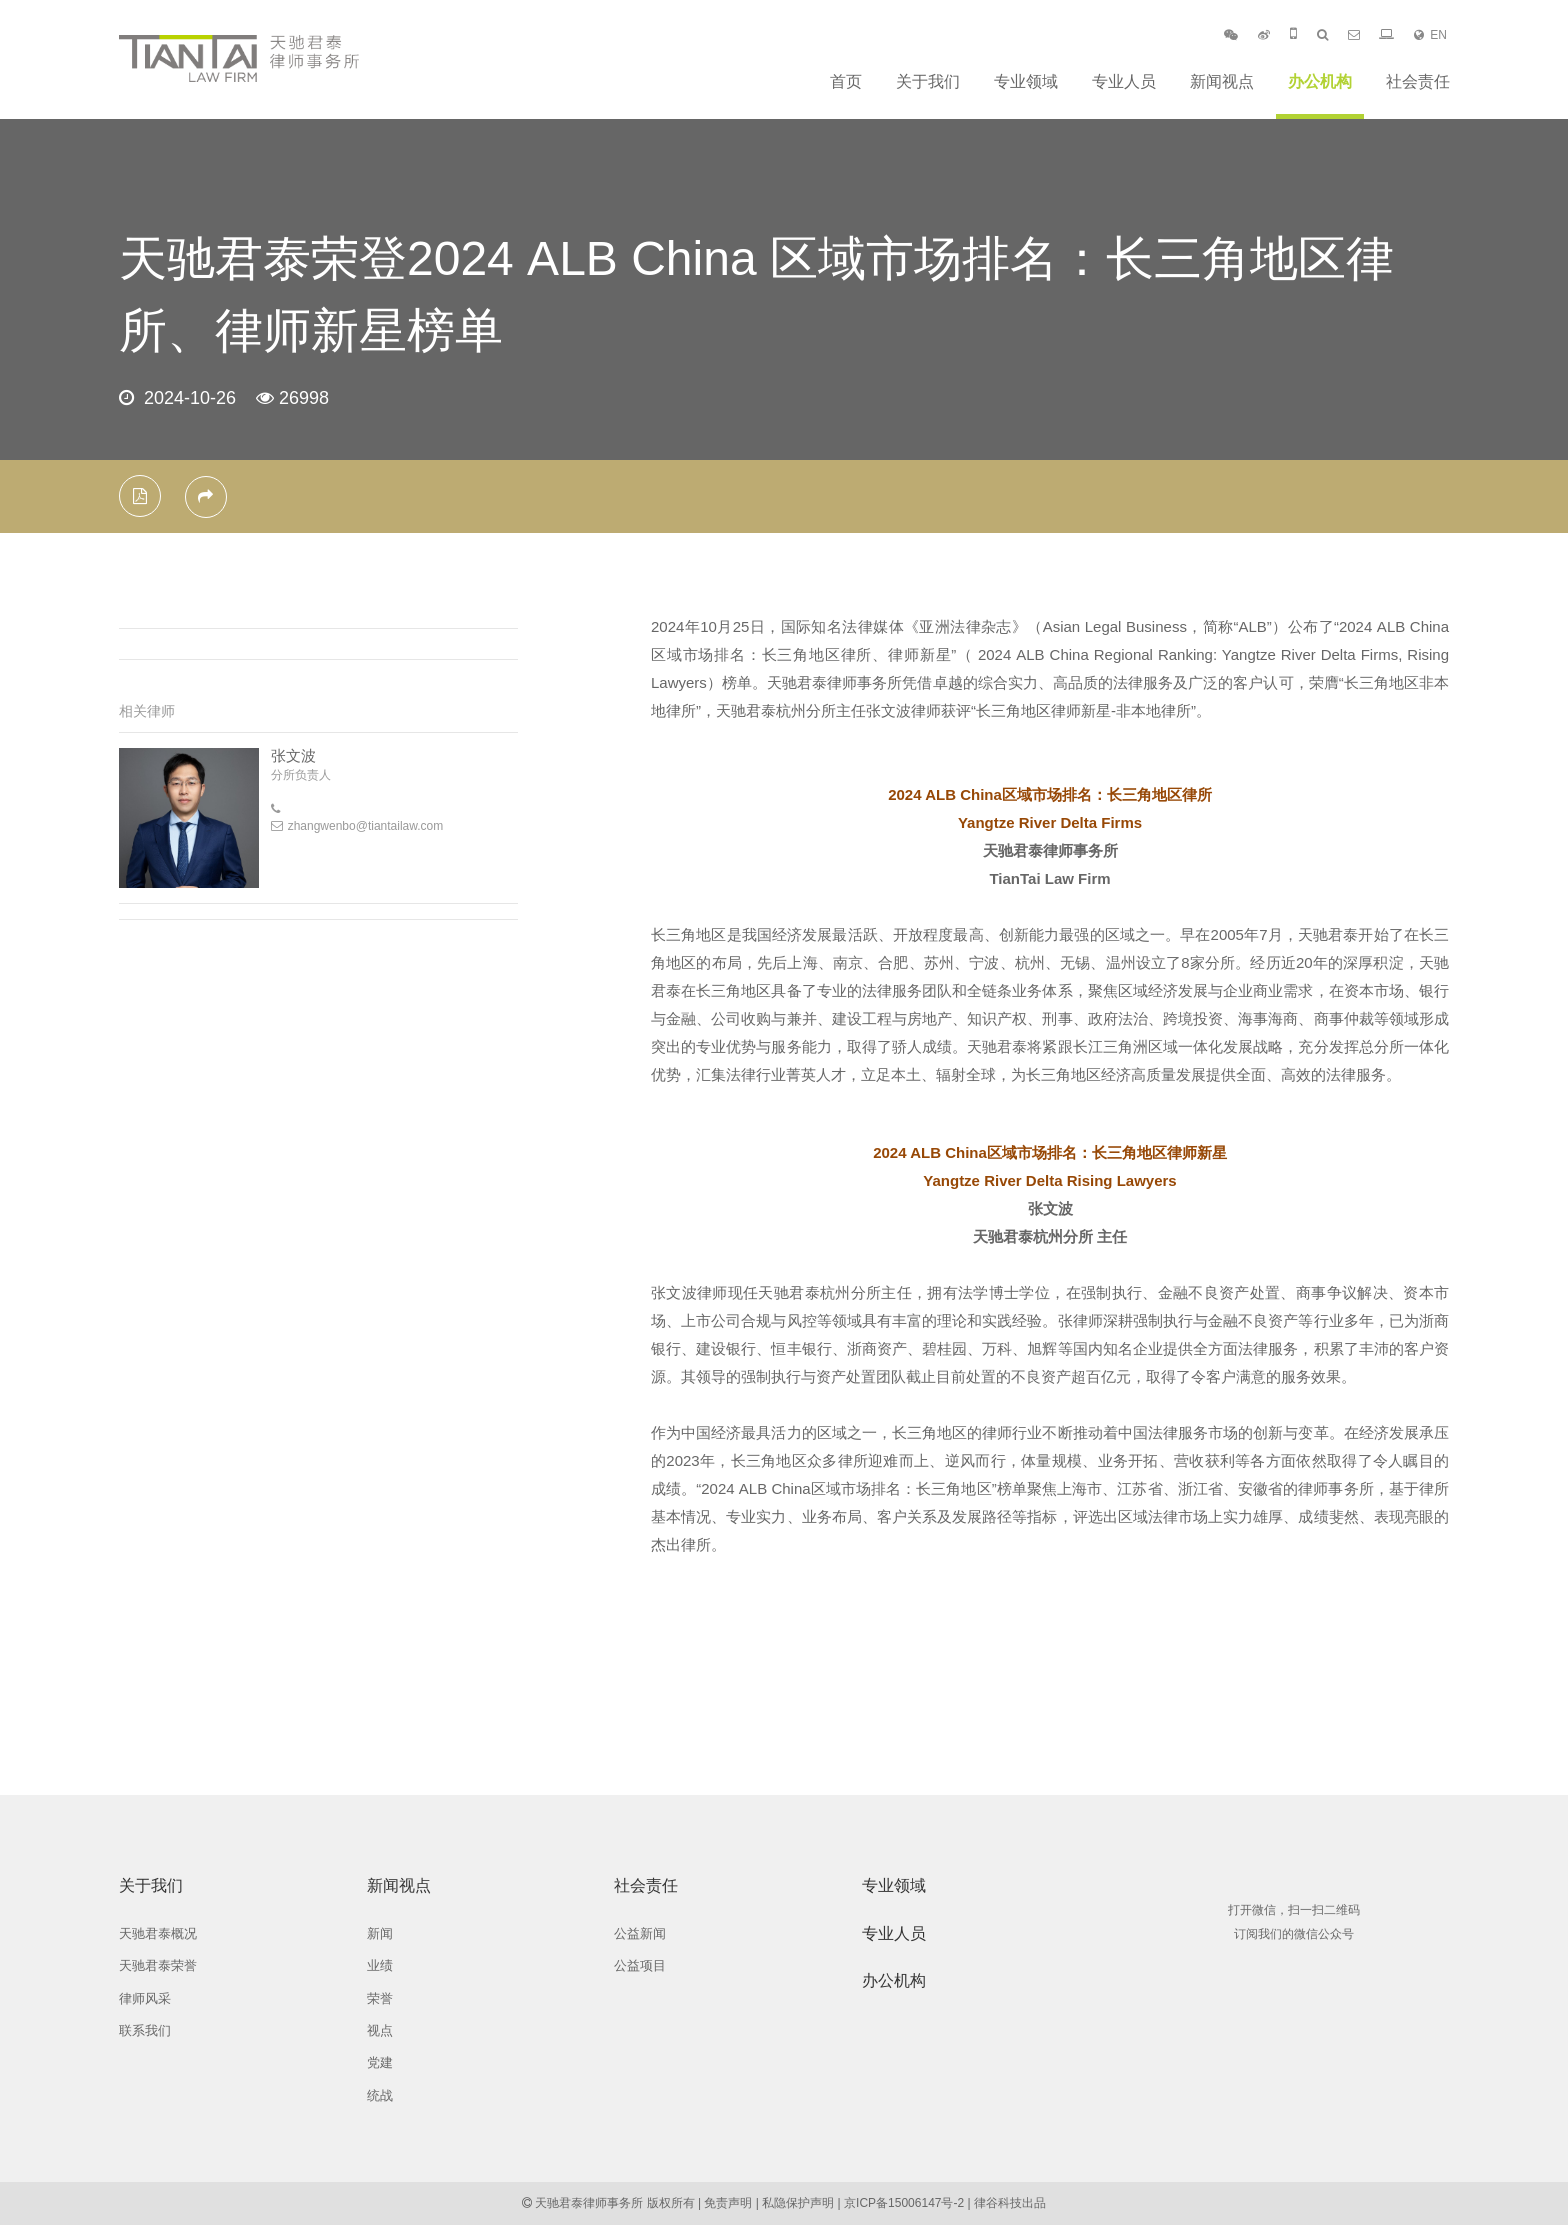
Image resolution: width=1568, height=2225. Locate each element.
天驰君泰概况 (158, 1933)
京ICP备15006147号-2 (904, 2203)
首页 (846, 81)
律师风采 (145, 1998)
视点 (380, 2030)
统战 (380, 2095)
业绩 (380, 1965)
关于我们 (928, 81)
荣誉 (380, 1998)
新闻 (380, 1933)
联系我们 (145, 2030)
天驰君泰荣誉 (158, 1965)
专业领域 (1026, 81)
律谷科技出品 (1010, 2203)
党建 (380, 2062)
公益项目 (640, 1965)
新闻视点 (1222, 81)
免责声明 (728, 2203)
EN (1430, 35)
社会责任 (1418, 81)
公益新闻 (640, 1933)
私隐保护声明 (798, 2203)
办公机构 (1320, 81)
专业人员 (1124, 81)
